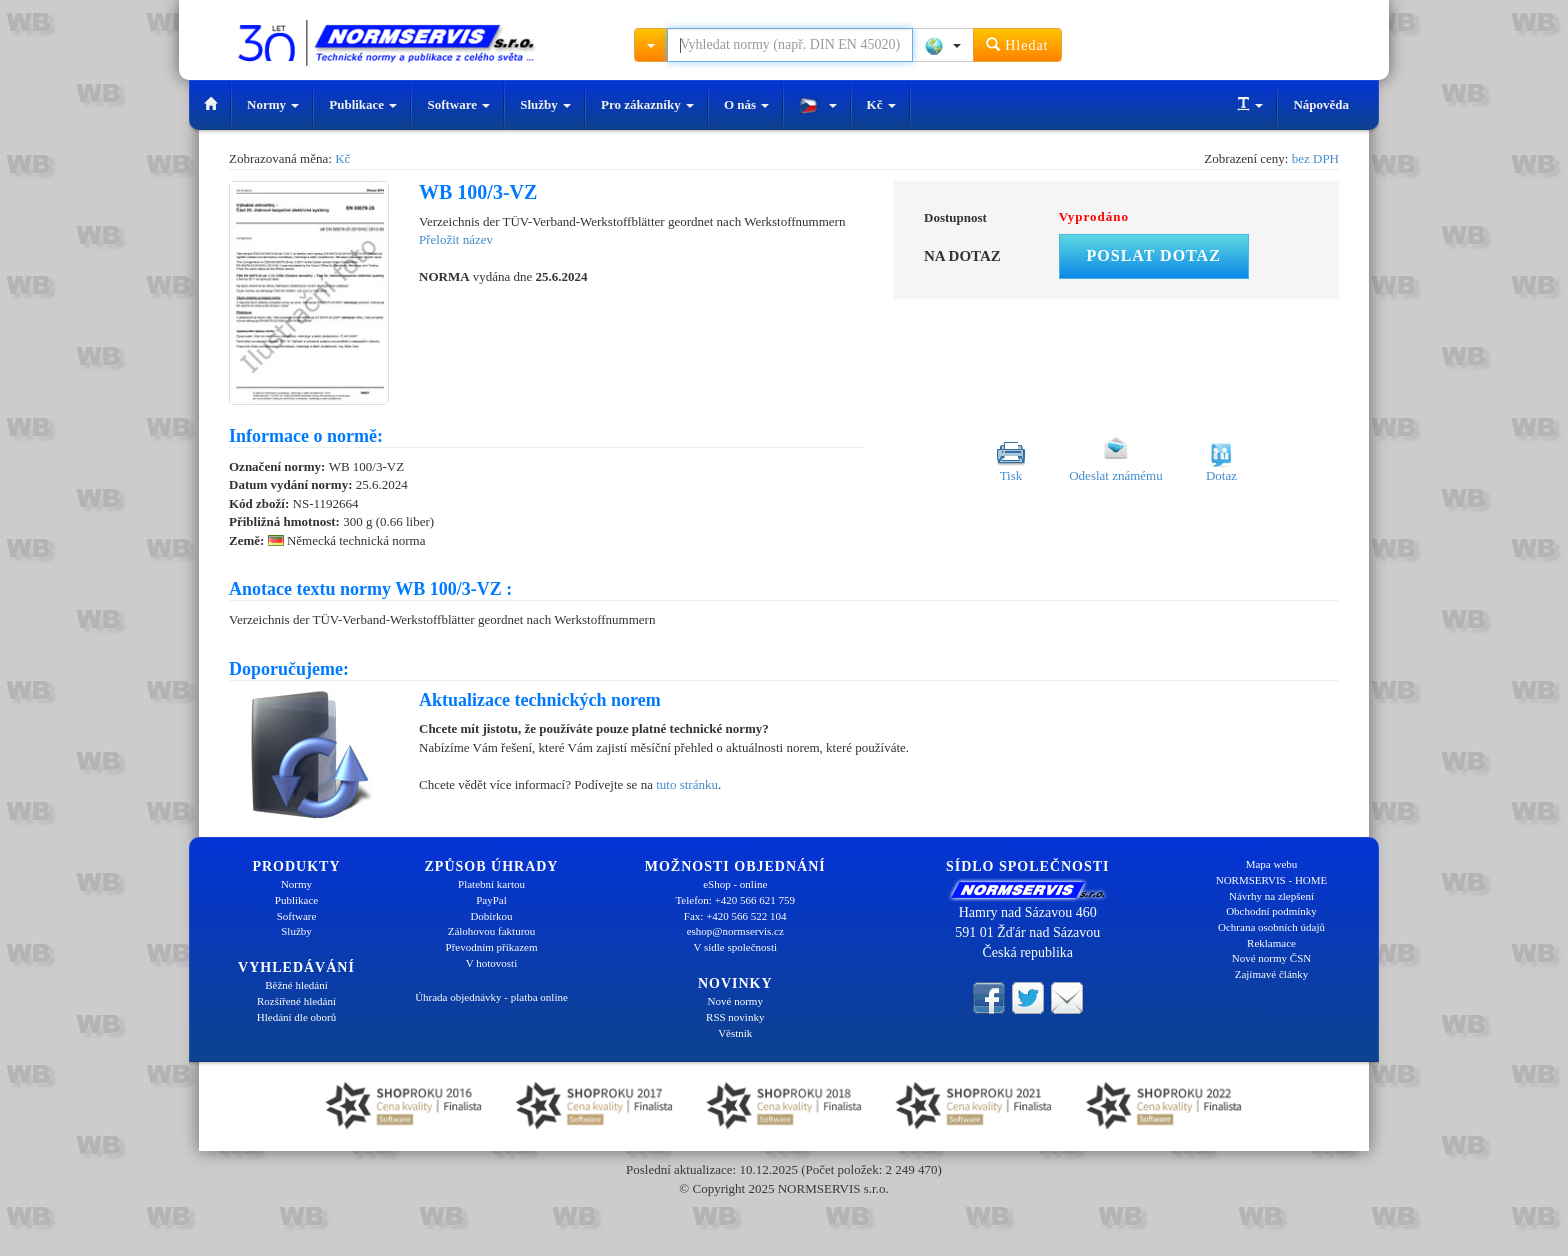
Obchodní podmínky (1271, 911)
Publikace (363, 104)
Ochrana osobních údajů (1271, 927)
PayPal (491, 900)
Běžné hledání (296, 985)
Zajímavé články (1272, 974)
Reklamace (1271, 943)
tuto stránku (687, 784)
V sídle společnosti (735, 947)
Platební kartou (491, 884)
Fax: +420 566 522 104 (735, 916)
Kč (881, 104)
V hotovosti (491, 963)
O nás (746, 104)
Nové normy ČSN (1271, 958)
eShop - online (735, 884)
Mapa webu (1272, 864)
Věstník (735, 1033)
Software (458, 104)
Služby (545, 104)
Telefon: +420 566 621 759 (735, 900)
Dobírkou (491, 916)
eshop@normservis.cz (735, 931)
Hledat (1017, 44)
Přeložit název (456, 239)
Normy (273, 104)
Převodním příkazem (492, 947)
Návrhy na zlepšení (1271, 896)
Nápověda (1321, 104)
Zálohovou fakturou (492, 931)
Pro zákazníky (647, 104)
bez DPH (1315, 158)
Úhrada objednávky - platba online (491, 997)
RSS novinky (735, 1017)
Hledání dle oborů (296, 1017)
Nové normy (735, 1001)
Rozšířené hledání (296, 1001)
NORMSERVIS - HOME (1272, 880)
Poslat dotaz (1154, 255)
